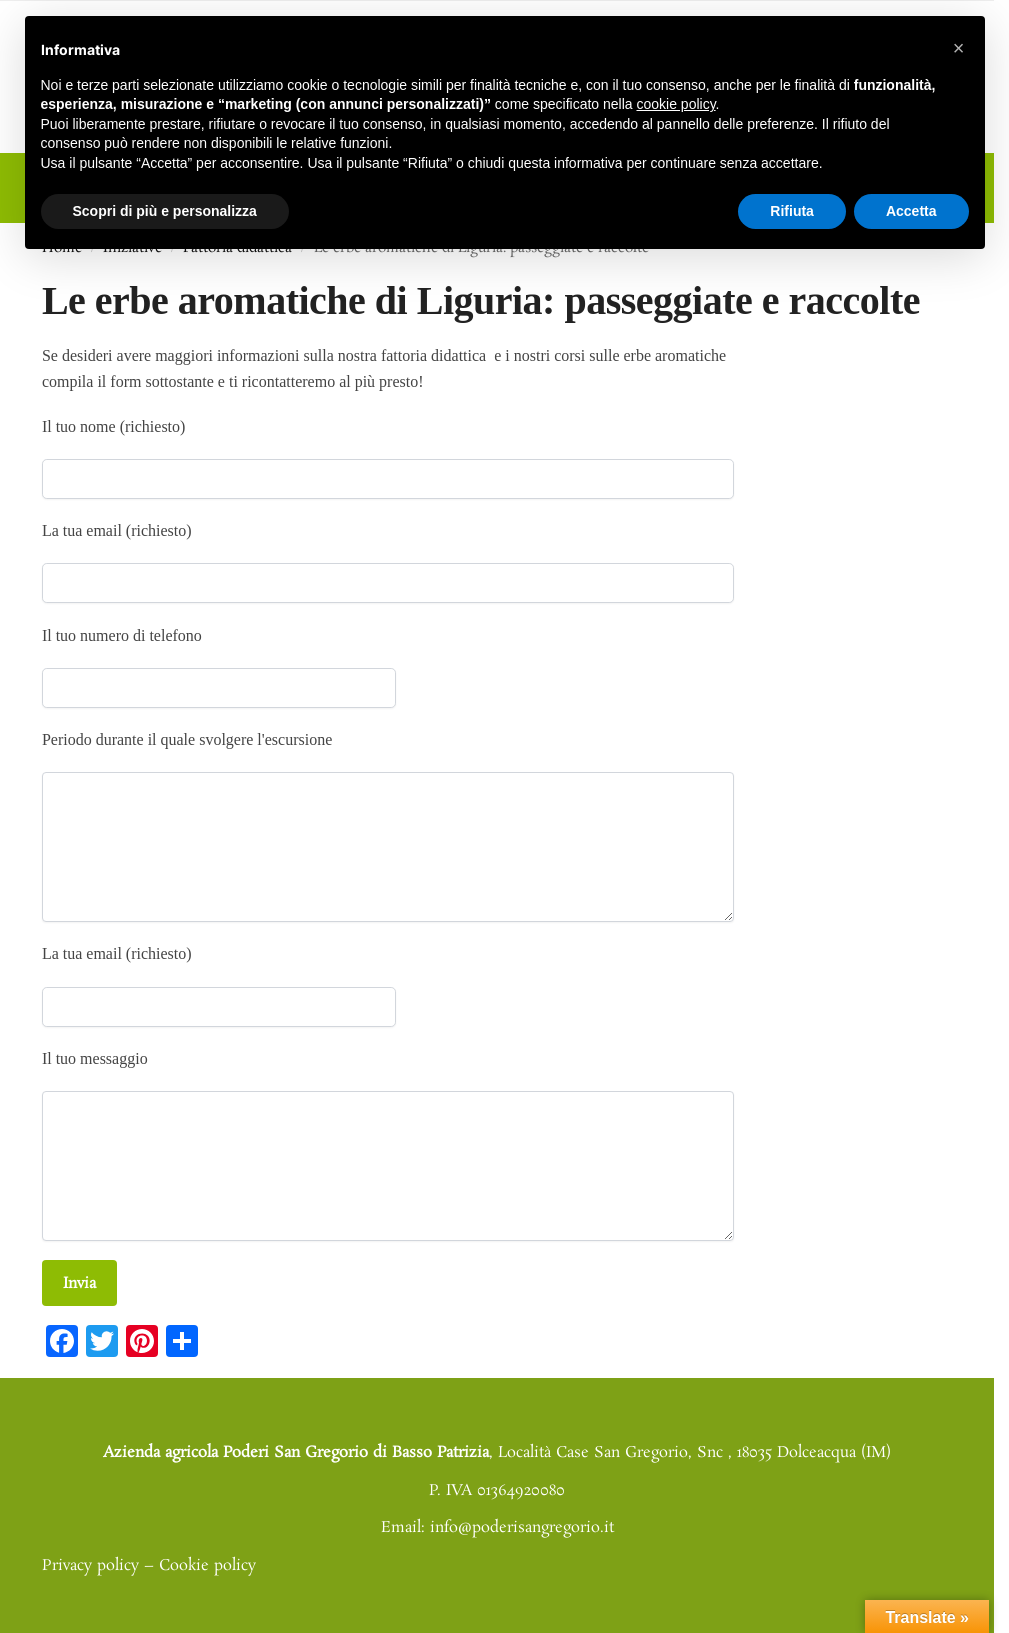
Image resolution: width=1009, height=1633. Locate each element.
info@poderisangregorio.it (522, 1519)
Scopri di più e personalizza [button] (165, 211)
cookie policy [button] (675, 104)
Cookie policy (207, 1556)
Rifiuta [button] (792, 211)
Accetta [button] (911, 211)
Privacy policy (90, 1556)
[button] (959, 48)
